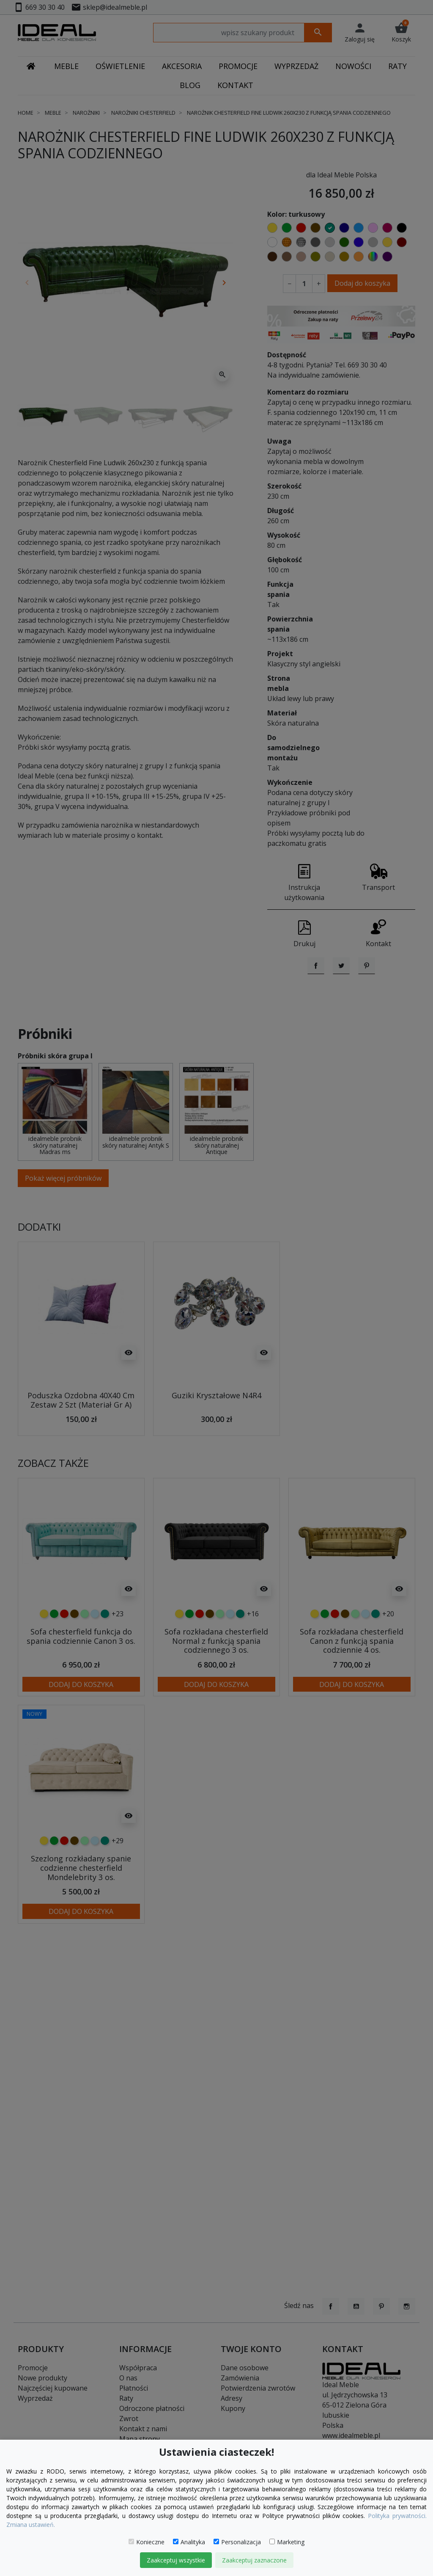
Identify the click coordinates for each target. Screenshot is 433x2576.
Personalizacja (237, 2542)
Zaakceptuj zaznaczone (254, 2560)
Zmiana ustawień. (30, 2525)
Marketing (286, 2542)
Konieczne (146, 2542)
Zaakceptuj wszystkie (176, 2560)
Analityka (189, 2542)
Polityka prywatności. (397, 2516)
